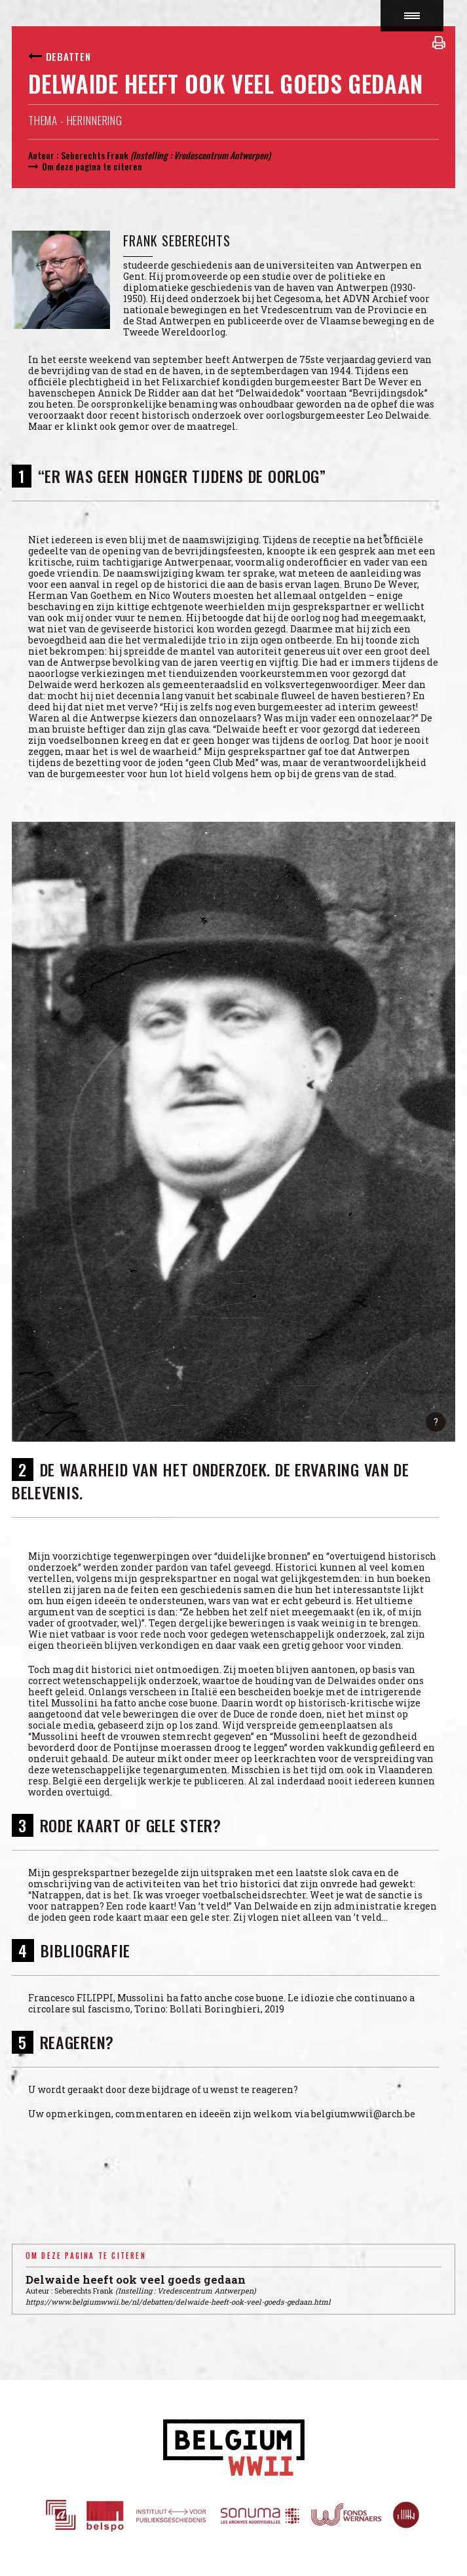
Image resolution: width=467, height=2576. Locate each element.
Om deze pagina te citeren (92, 166)
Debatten (68, 56)
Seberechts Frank (94, 155)
